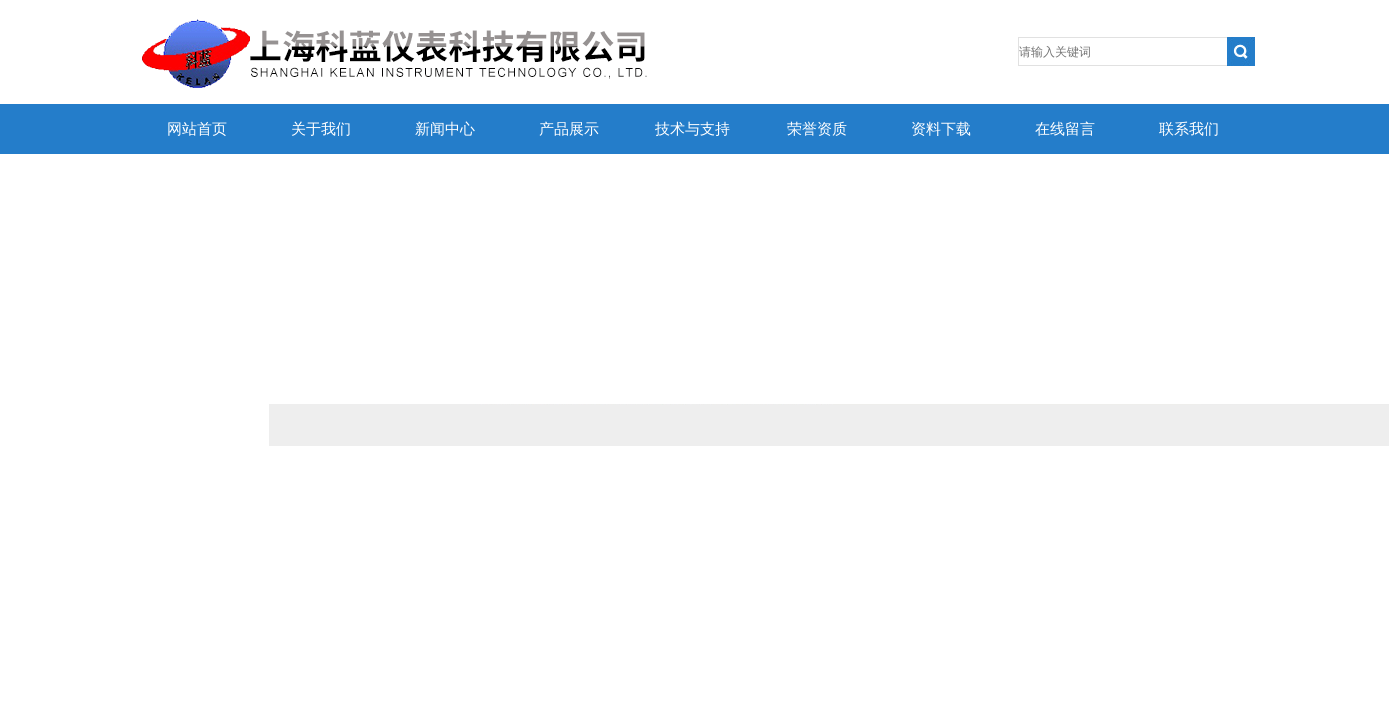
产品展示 (569, 129)
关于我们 (321, 129)
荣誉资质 (817, 129)
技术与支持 (692, 129)
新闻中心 (445, 129)
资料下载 (941, 129)
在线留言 (1065, 129)
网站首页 (197, 129)
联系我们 (1189, 129)
